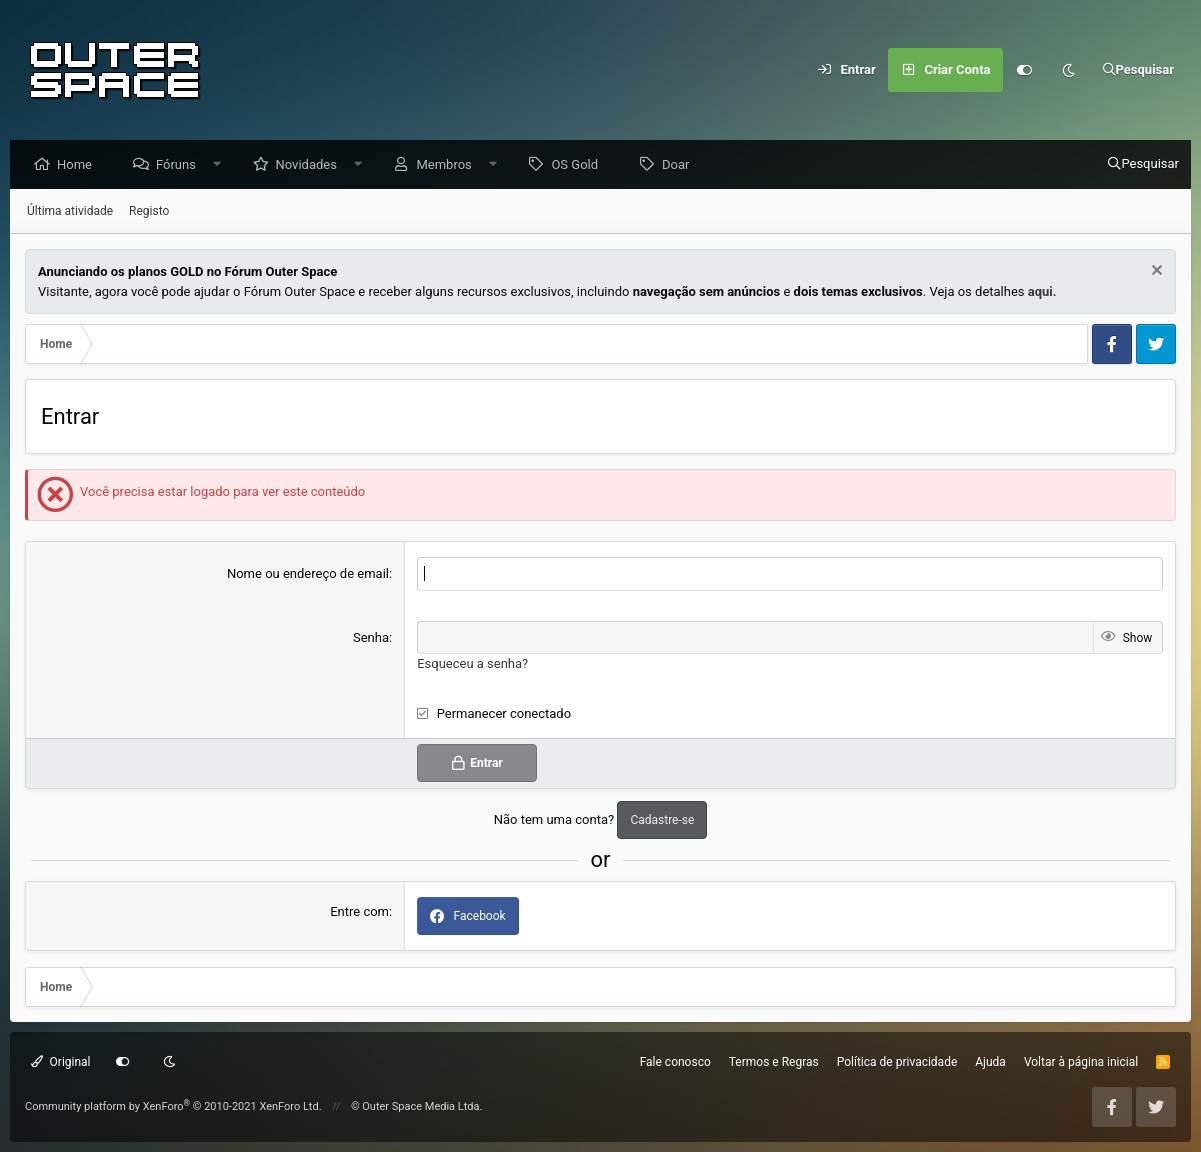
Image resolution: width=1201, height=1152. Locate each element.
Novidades (311, 165)
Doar (680, 165)
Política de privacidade (897, 1062)
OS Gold (579, 165)
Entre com (359, 912)
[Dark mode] (1069, 70)
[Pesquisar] (1138, 70)
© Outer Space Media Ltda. (417, 1106)
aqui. (1042, 292)
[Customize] (1025, 70)
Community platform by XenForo (173, 1106)
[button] (222, 165)
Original (61, 1062)
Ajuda (990, 1062)
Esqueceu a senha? (472, 664)
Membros (448, 165)
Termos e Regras (774, 1062)
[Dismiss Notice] (1154, 273)
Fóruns (181, 165)
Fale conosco (675, 1062)
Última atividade (70, 212)
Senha (371, 638)
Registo (149, 212)
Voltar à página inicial (1081, 1062)
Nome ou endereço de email (308, 574)
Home (79, 165)
